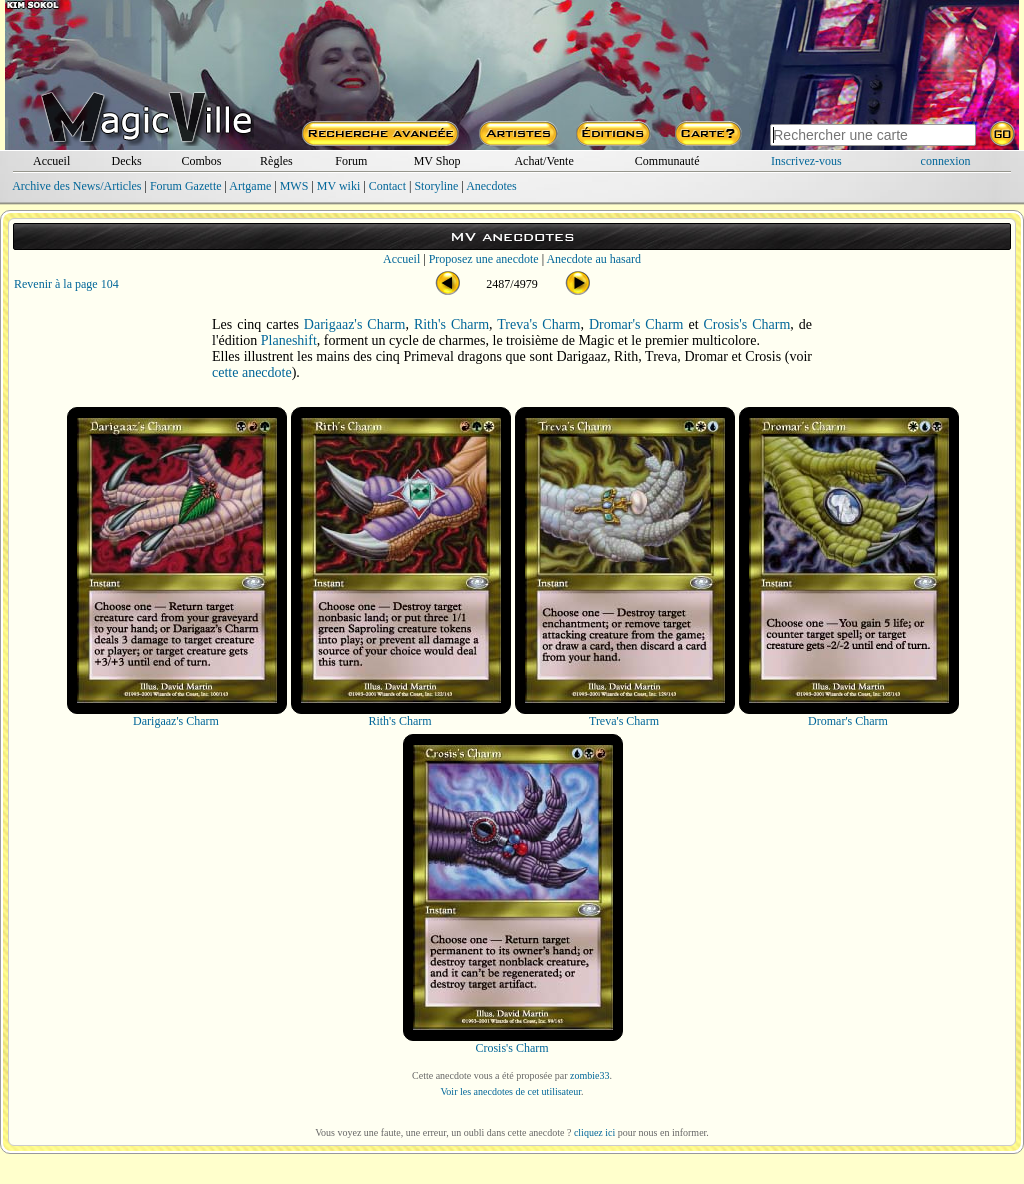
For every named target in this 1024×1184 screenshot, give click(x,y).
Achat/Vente (543, 161)
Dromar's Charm (636, 324)
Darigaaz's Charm (355, 324)
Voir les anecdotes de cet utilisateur (510, 1091)
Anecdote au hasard (593, 259)
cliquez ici (594, 1132)
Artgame (250, 186)
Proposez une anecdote (484, 259)
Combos (201, 161)
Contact (387, 186)
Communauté (667, 161)
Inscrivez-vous (806, 161)
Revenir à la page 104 (66, 284)
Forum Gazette (186, 186)
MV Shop (437, 161)
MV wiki (338, 186)
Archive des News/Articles (76, 186)
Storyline (436, 186)
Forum (351, 161)
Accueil (51, 161)
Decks (127, 161)
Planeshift (289, 340)
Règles (276, 161)
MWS (294, 186)
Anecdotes (491, 186)
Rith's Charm (451, 324)
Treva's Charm (538, 324)
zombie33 (589, 1075)
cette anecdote (252, 372)
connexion (946, 161)
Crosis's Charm (747, 324)
